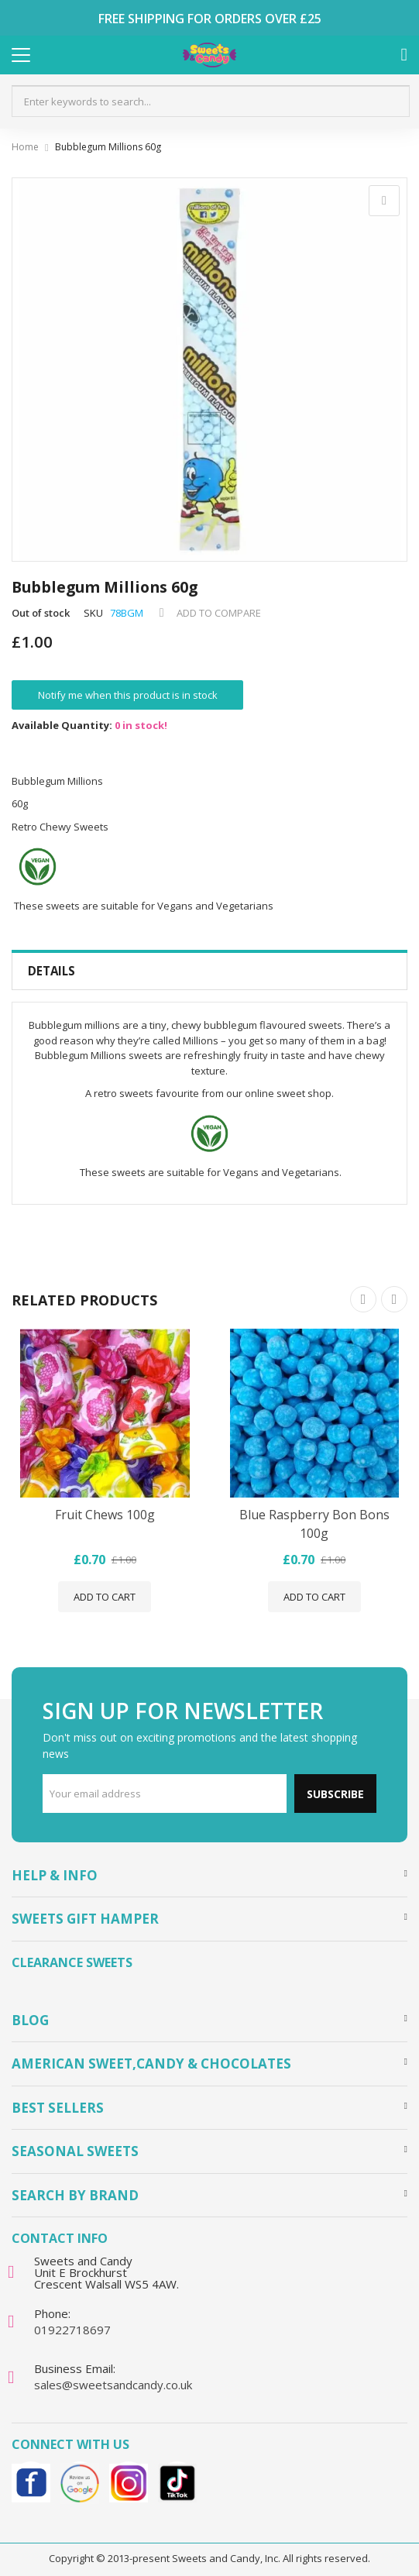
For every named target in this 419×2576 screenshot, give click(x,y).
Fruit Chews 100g (105, 1514)
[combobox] (211, 101)
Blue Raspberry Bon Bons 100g (314, 1524)
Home (25, 146)
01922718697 (72, 2329)
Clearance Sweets (72, 1962)
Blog (30, 2020)
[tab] (209, 971)
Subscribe (335, 1794)
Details (51, 970)
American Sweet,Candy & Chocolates (151, 2063)
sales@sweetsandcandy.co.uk (113, 2384)
